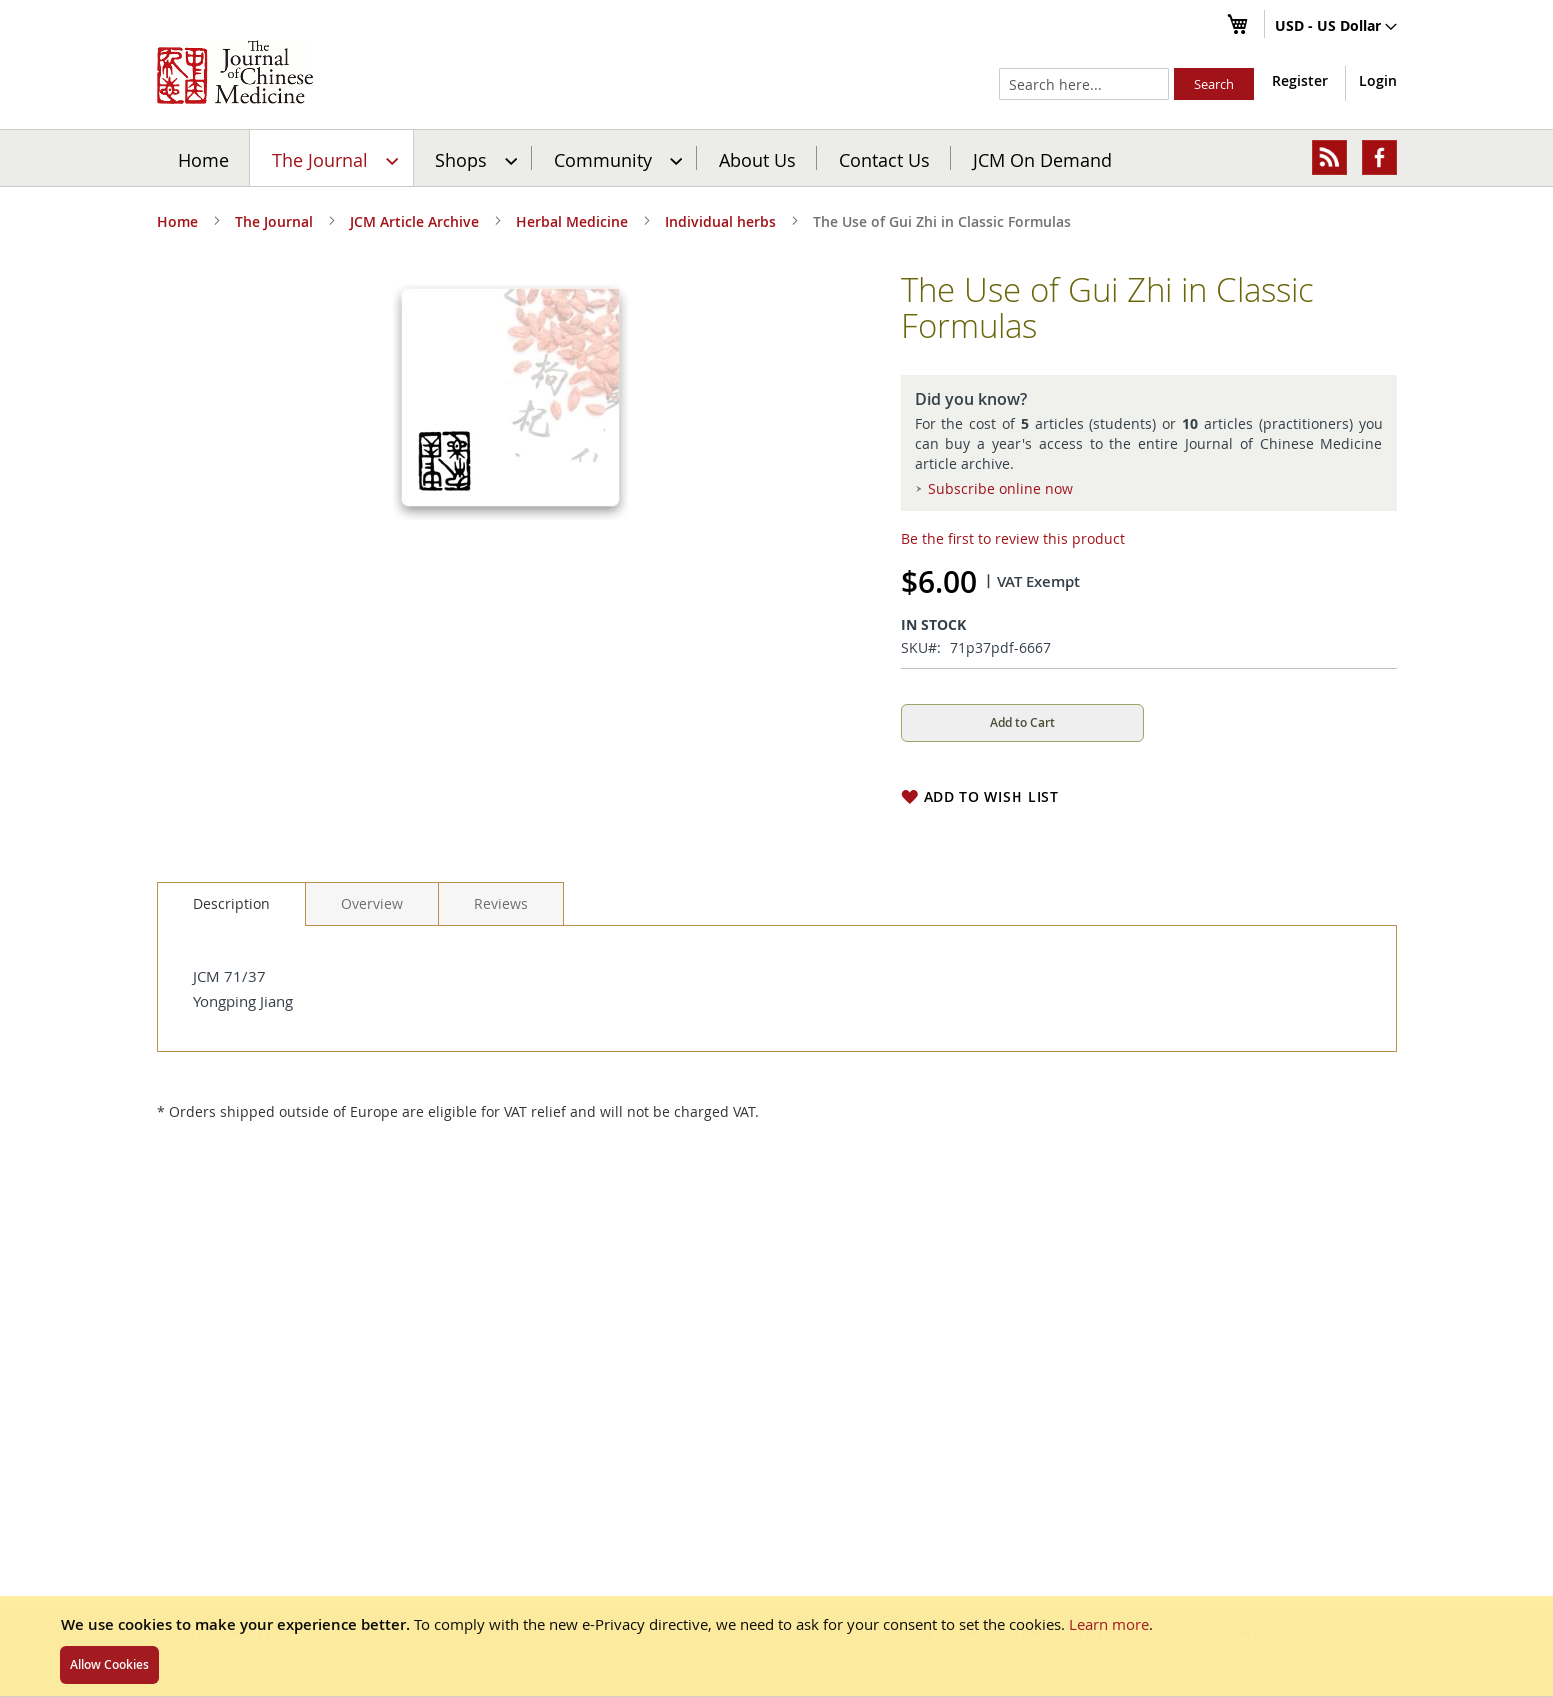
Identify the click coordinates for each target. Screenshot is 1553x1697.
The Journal (274, 221)
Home (203, 159)
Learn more (1109, 1624)
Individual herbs (720, 221)
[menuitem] (332, 158)
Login (1378, 80)
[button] (1336, 27)
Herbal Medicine (572, 221)
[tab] (231, 904)
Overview (372, 903)
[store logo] (235, 72)
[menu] (777, 158)
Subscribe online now (1000, 488)
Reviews (501, 903)
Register (1300, 80)
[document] (776, 1646)
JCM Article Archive (414, 221)
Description (231, 903)
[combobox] (1084, 84)
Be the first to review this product (1013, 538)
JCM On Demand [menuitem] (1042, 159)
